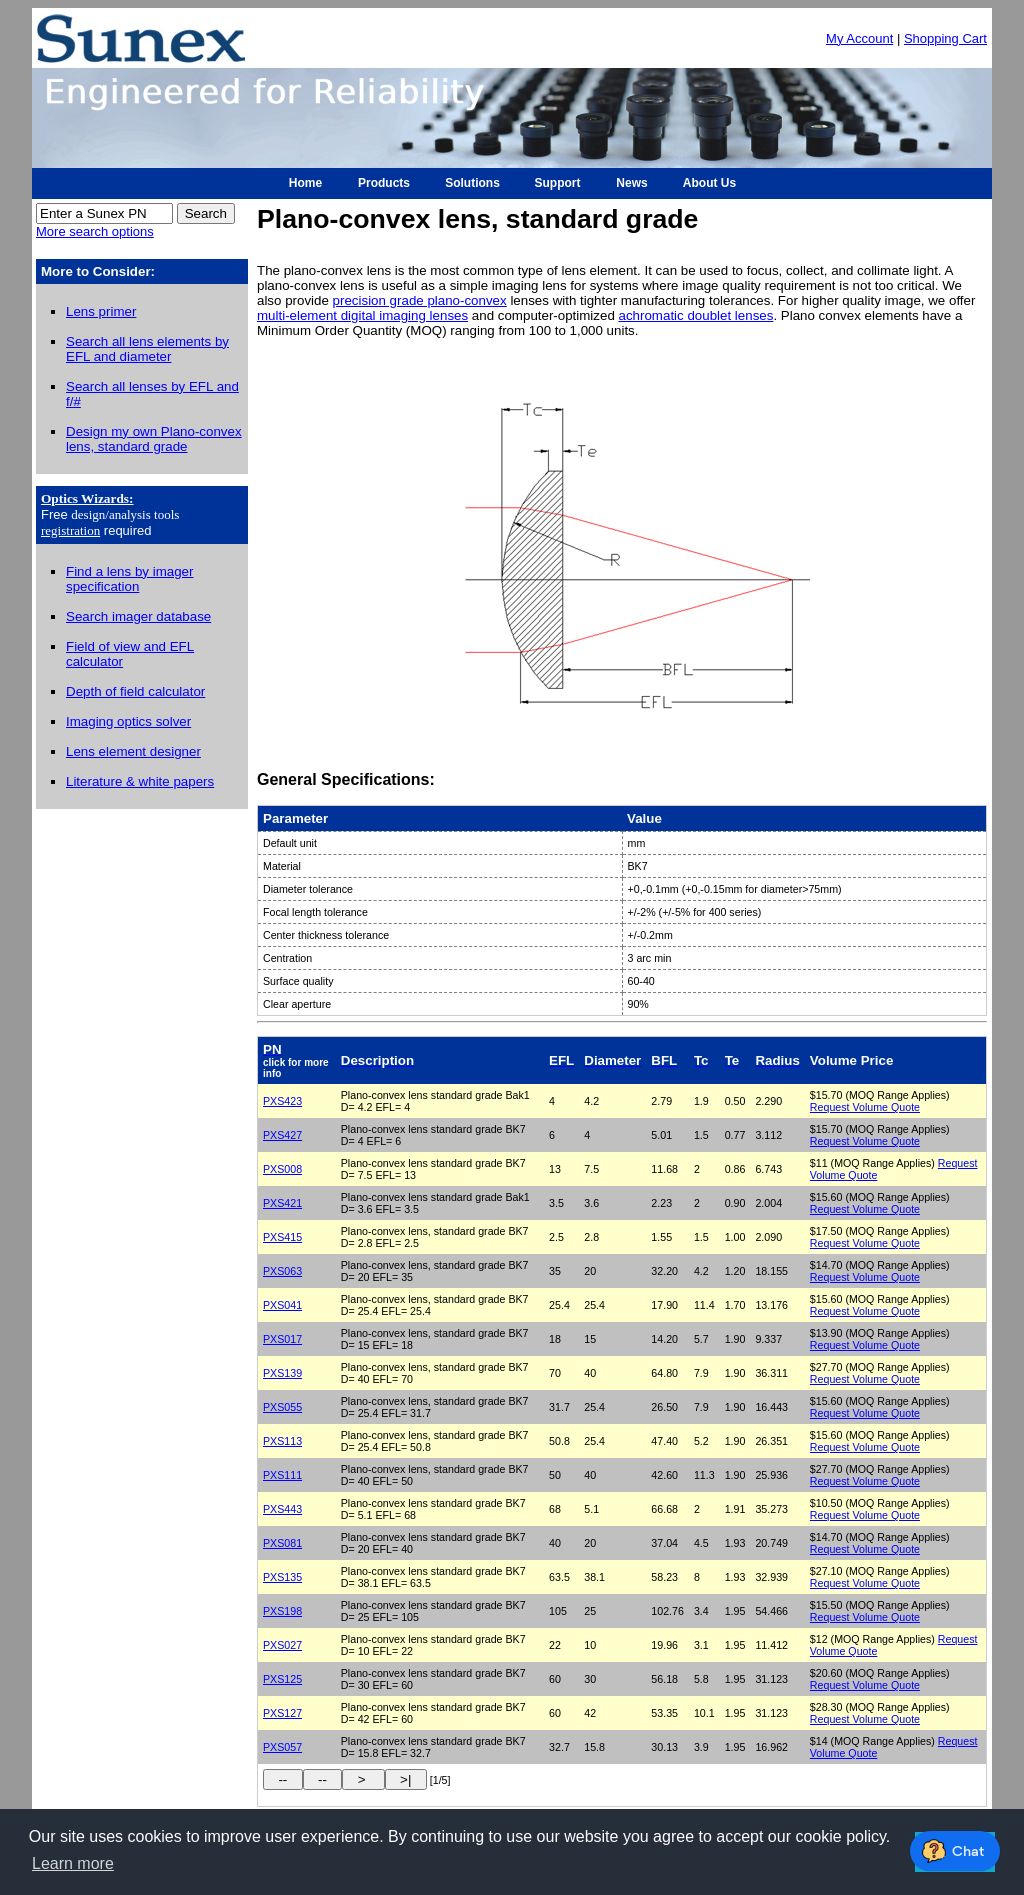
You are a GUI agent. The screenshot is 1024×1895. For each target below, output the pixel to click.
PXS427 (282, 1135)
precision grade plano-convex (420, 300)
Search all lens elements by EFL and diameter (147, 349)
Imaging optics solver (128, 721)
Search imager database (138, 616)
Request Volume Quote (865, 1107)
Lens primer (101, 311)
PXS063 (282, 1271)
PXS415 (282, 1237)
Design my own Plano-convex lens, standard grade (154, 439)
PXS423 (282, 1101)
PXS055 (282, 1407)
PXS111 (282, 1475)
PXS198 (282, 1611)
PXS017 (282, 1339)
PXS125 (282, 1679)
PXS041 (282, 1305)
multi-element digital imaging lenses (362, 315)
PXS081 (282, 1543)
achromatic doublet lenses (696, 315)
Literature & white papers (140, 781)
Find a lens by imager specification (129, 579)
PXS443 (282, 1509)
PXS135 (282, 1577)
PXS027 (282, 1645)
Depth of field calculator (135, 691)
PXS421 (282, 1203)
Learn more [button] (73, 1863)
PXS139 (282, 1373)
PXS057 (282, 1747)
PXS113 (282, 1441)
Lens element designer (133, 751)
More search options (95, 231)
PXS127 (282, 1713)
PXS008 (282, 1169)
